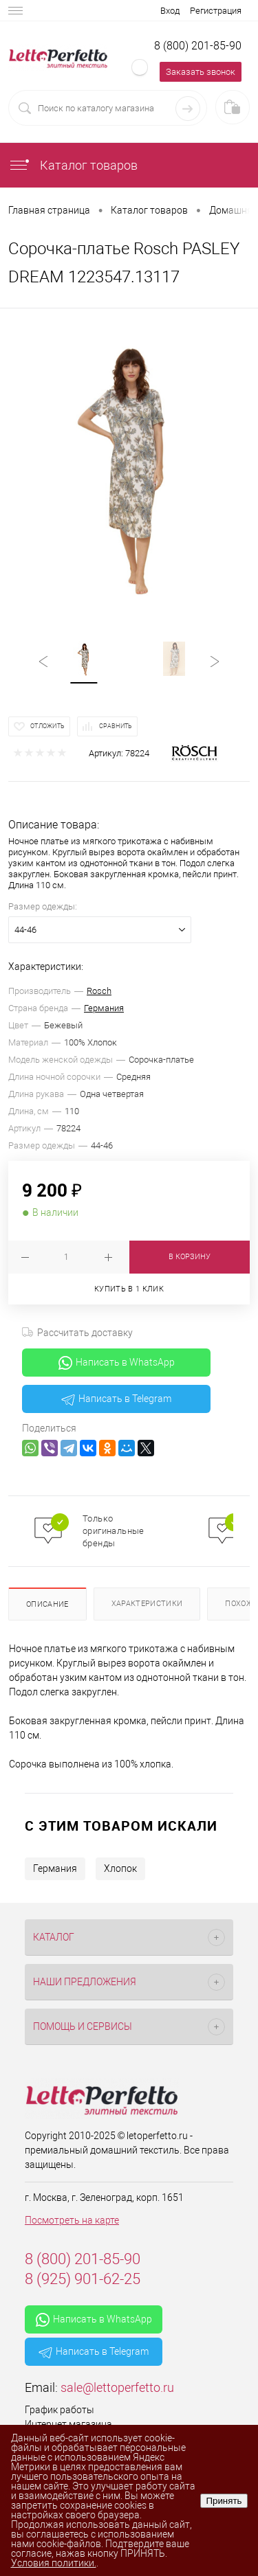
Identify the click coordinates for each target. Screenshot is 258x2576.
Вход (170, 10)
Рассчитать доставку (77, 1332)
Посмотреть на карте (72, 2220)
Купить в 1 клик (129, 1289)
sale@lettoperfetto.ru (117, 2387)
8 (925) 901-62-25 (82, 2278)
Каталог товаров (73, 165)
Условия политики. (53, 2562)
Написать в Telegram (116, 1399)
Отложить (47, 726)
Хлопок (120, 1868)
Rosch (99, 991)
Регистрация (215, 10)
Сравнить (115, 726)
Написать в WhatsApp (116, 1363)
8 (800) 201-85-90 (197, 45)
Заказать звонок (200, 72)
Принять (223, 2501)
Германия (104, 1008)
